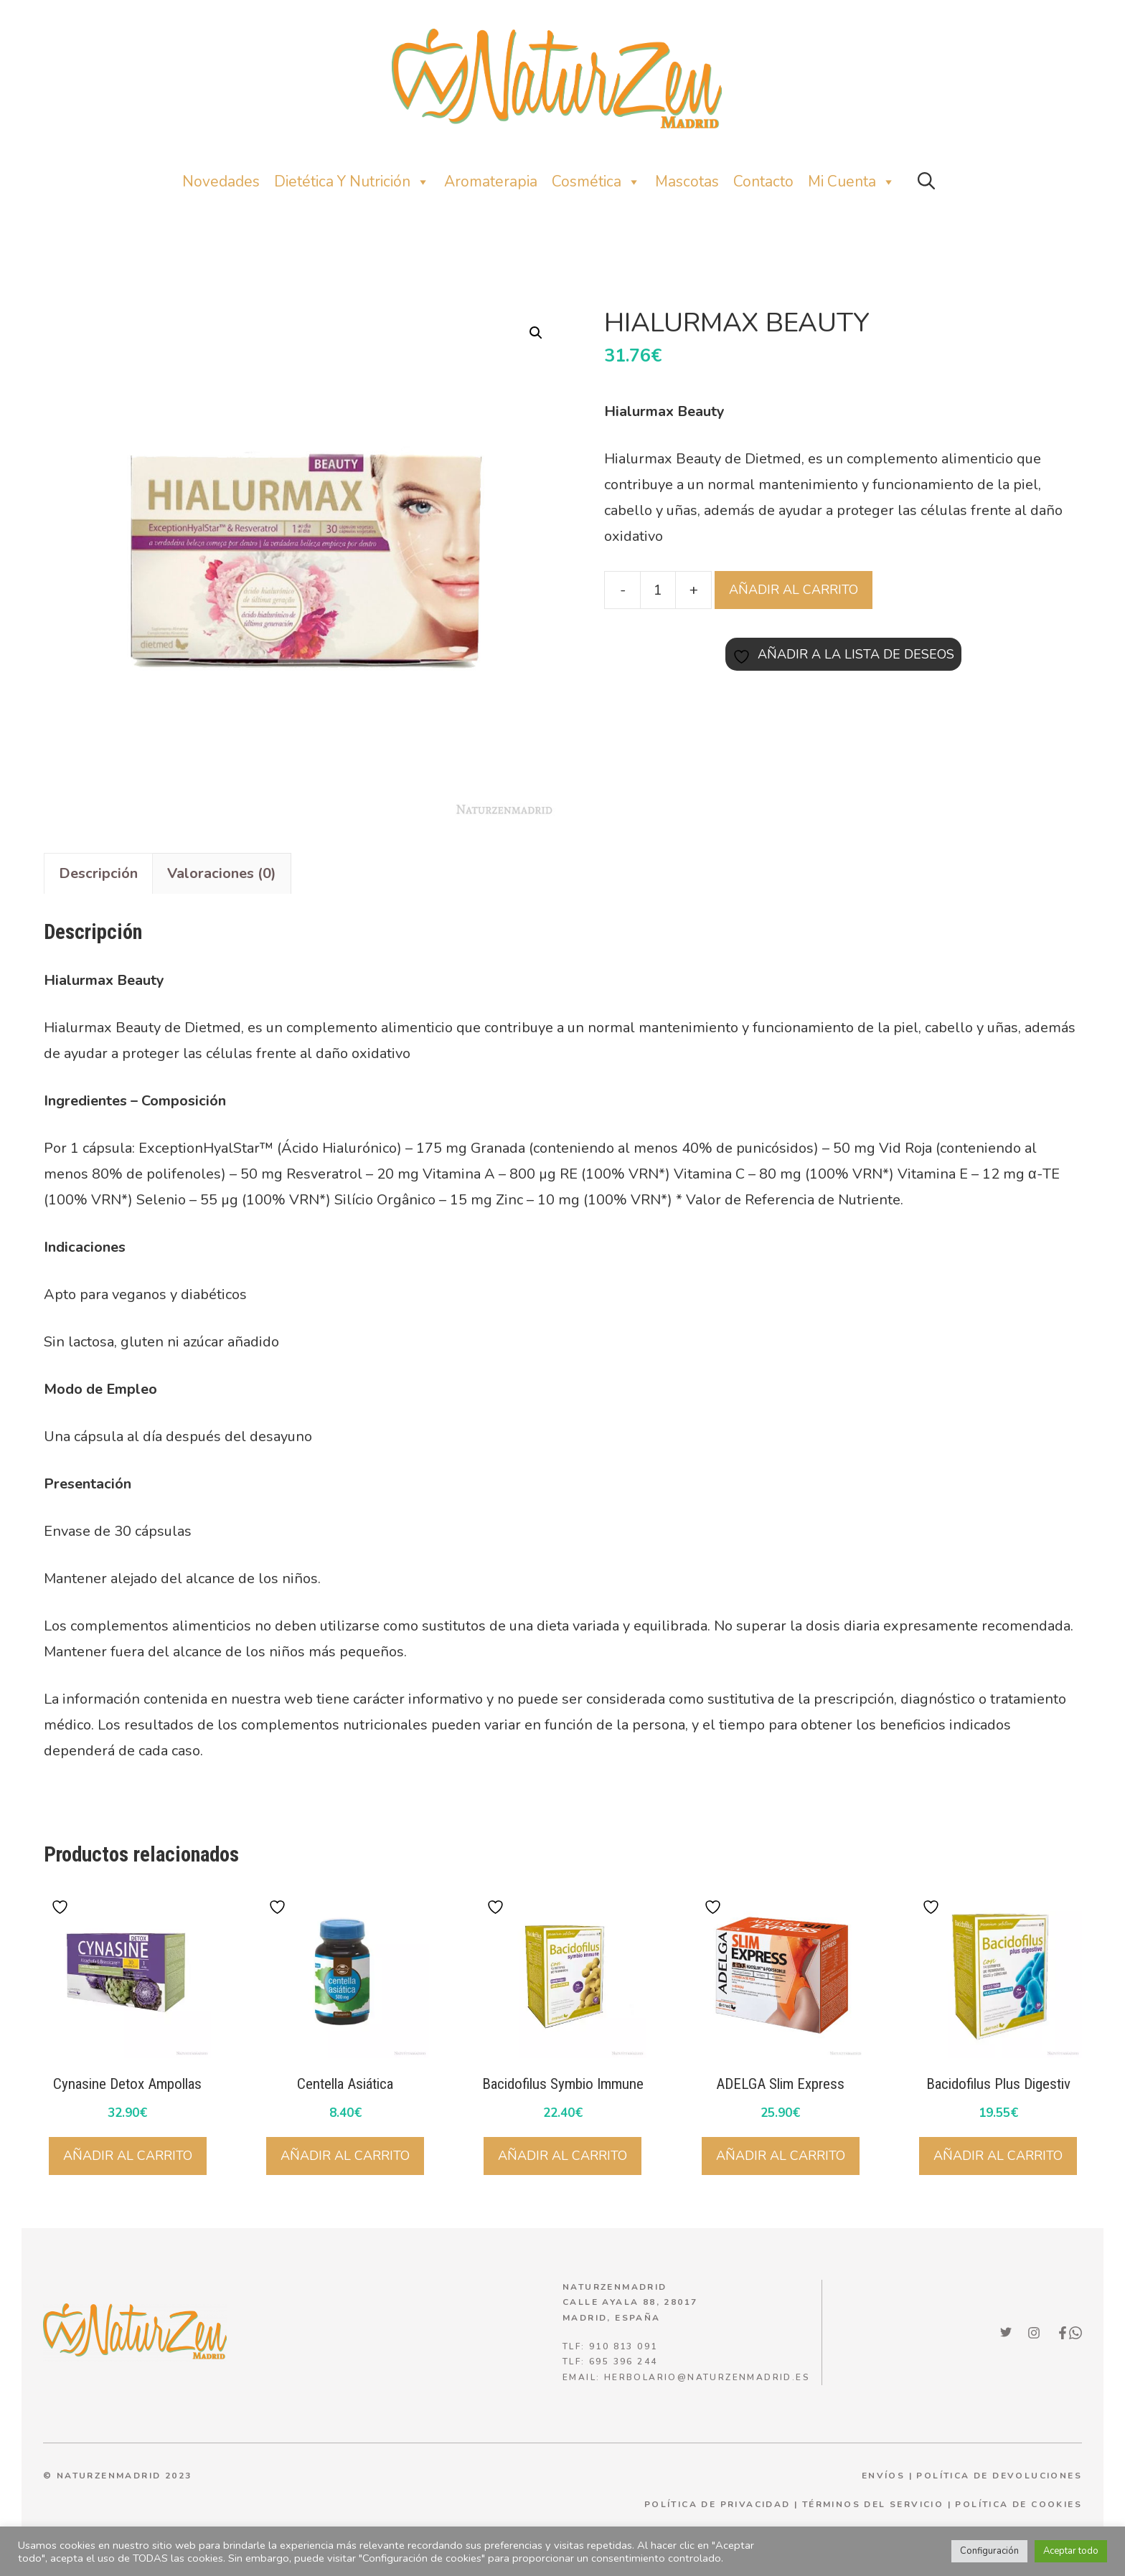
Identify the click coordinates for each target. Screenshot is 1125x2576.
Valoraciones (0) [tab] (221, 873)
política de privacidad (717, 2504)
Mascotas (687, 181)
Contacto (763, 181)
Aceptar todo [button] (1070, 2550)
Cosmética (596, 182)
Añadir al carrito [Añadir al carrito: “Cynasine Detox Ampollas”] (127, 2155)
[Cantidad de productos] (658, 589)
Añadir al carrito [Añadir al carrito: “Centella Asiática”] (345, 2155)
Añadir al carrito (793, 589)
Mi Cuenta (851, 182)
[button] (926, 181)
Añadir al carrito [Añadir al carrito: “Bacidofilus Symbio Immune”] (562, 2155)
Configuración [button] (989, 2550)
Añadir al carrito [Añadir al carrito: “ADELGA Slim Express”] (780, 2155)
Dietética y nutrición (352, 182)
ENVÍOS (883, 2475)
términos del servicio (872, 2504)
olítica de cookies (1022, 2504)
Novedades (221, 181)
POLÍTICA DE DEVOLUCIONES (999, 2475)
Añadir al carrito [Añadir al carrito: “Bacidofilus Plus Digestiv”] (998, 2155)
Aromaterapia (490, 181)
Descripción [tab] (98, 873)
